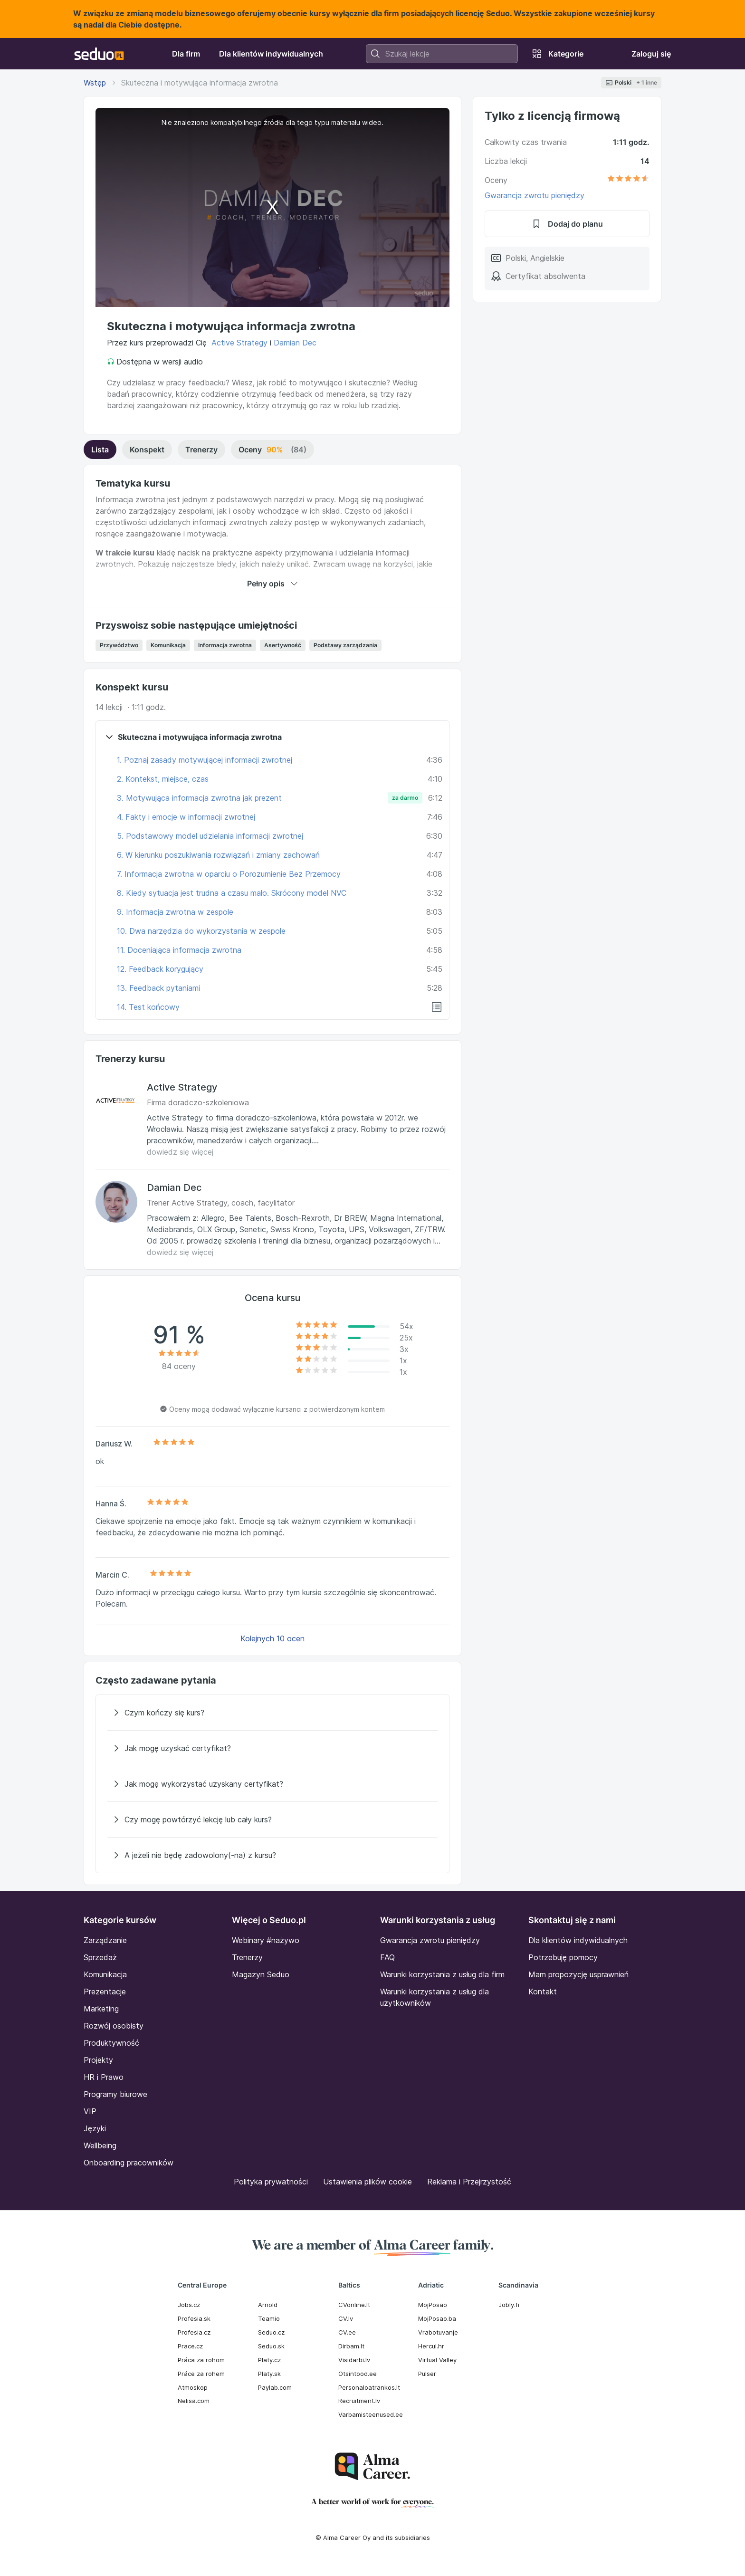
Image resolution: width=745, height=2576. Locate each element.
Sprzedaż (100, 1957)
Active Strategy (239, 342)
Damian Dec (295, 342)
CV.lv (345, 2318)
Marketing (101, 2008)
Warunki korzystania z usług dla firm (442, 1974)
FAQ (387, 1957)
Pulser (427, 2373)
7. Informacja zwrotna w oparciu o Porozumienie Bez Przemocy (229, 874)
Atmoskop (193, 2387)
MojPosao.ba (437, 2318)
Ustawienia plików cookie (367, 2181)
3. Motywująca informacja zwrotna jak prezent (199, 798)
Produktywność (111, 2043)
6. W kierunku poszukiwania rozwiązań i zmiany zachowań (218, 855)
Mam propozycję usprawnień (578, 1974)
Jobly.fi (508, 2304)
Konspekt (147, 449)
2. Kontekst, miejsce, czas (163, 779)
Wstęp (95, 82)
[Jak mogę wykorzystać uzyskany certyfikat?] (272, 1784)
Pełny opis (272, 583)
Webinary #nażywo (265, 1940)
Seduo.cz (271, 2332)
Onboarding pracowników (128, 2162)
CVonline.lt (354, 2304)
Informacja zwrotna (225, 645)
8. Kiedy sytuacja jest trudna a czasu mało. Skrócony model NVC (231, 893)
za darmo (405, 797)
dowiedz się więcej (180, 1152)
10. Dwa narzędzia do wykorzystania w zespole (201, 931)
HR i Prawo (104, 2077)
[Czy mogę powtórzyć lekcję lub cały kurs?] (272, 1819)
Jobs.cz (189, 2304)
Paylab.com (275, 2387)
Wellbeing (100, 2145)
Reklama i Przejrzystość (469, 2181)
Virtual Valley (437, 2360)
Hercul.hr (431, 2346)
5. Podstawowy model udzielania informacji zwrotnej (210, 836)
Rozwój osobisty (113, 2025)
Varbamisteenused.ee (370, 2414)
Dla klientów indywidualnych (578, 1940)
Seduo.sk (271, 2346)
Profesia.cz (194, 2332)
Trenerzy (201, 449)
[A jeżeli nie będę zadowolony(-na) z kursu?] (272, 1855)
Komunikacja (168, 645)
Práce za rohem (201, 2373)
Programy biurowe (115, 2094)
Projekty (98, 2060)
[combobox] (442, 53)
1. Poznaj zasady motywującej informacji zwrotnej (204, 760)
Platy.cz (269, 2360)
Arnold (267, 2304)
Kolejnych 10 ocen (272, 1638)
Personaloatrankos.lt (369, 2387)
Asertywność (282, 645)
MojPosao (432, 2304)
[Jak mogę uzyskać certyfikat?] (272, 1748)
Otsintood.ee (357, 2373)
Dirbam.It (351, 2346)
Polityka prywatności (271, 2181)
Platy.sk (269, 2373)
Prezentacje (105, 1991)
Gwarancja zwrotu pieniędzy (534, 195)
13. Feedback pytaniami (158, 988)
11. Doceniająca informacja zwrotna (179, 950)
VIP (90, 2111)
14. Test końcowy (148, 1007)
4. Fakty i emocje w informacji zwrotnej (186, 817)
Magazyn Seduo (260, 1974)
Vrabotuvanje (438, 2332)
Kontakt (542, 1991)
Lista (100, 449)
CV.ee (347, 2332)
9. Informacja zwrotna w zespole (175, 912)
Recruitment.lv (359, 2400)
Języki (95, 2128)
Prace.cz (190, 2346)
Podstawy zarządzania (345, 645)
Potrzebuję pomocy (563, 1957)
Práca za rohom (201, 2360)
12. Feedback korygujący (160, 969)
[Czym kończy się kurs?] (272, 1712)
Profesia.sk (194, 2318)
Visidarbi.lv (354, 2360)
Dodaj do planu (567, 224)
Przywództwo (119, 645)
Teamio (269, 2318)
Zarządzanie (105, 1940)
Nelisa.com (194, 2400)
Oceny (272, 449)
